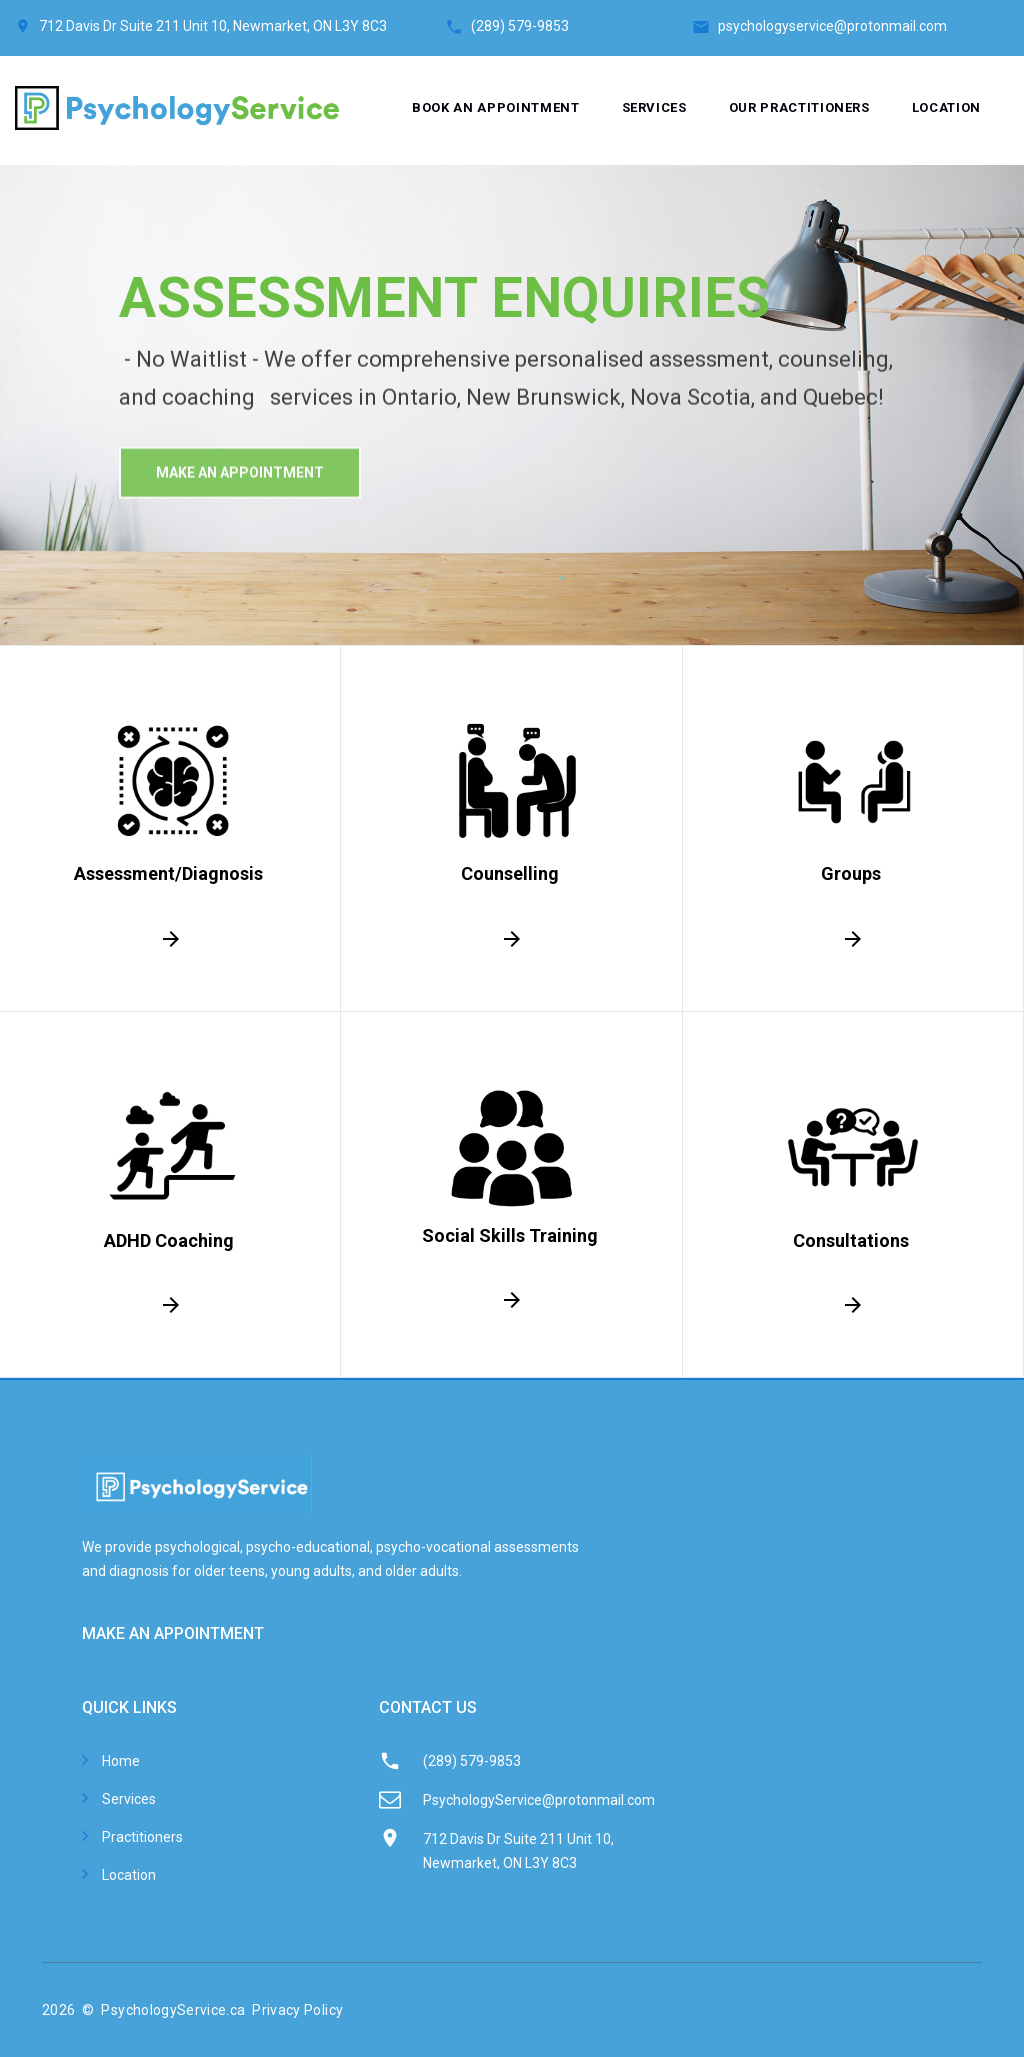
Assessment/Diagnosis (168, 873)
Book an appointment (495, 107)
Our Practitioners (799, 107)
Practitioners (142, 1837)
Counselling (510, 873)
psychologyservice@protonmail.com (832, 26)
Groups (851, 873)
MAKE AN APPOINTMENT (173, 1633)
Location (946, 107)
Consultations (851, 1240)
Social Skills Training (510, 1235)
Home (121, 1761)
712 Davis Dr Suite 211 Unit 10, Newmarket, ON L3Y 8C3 (213, 26)
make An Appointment (240, 497)
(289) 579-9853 (581, 26)
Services (654, 107)
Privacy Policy (297, 2010)
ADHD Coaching (168, 1240)
